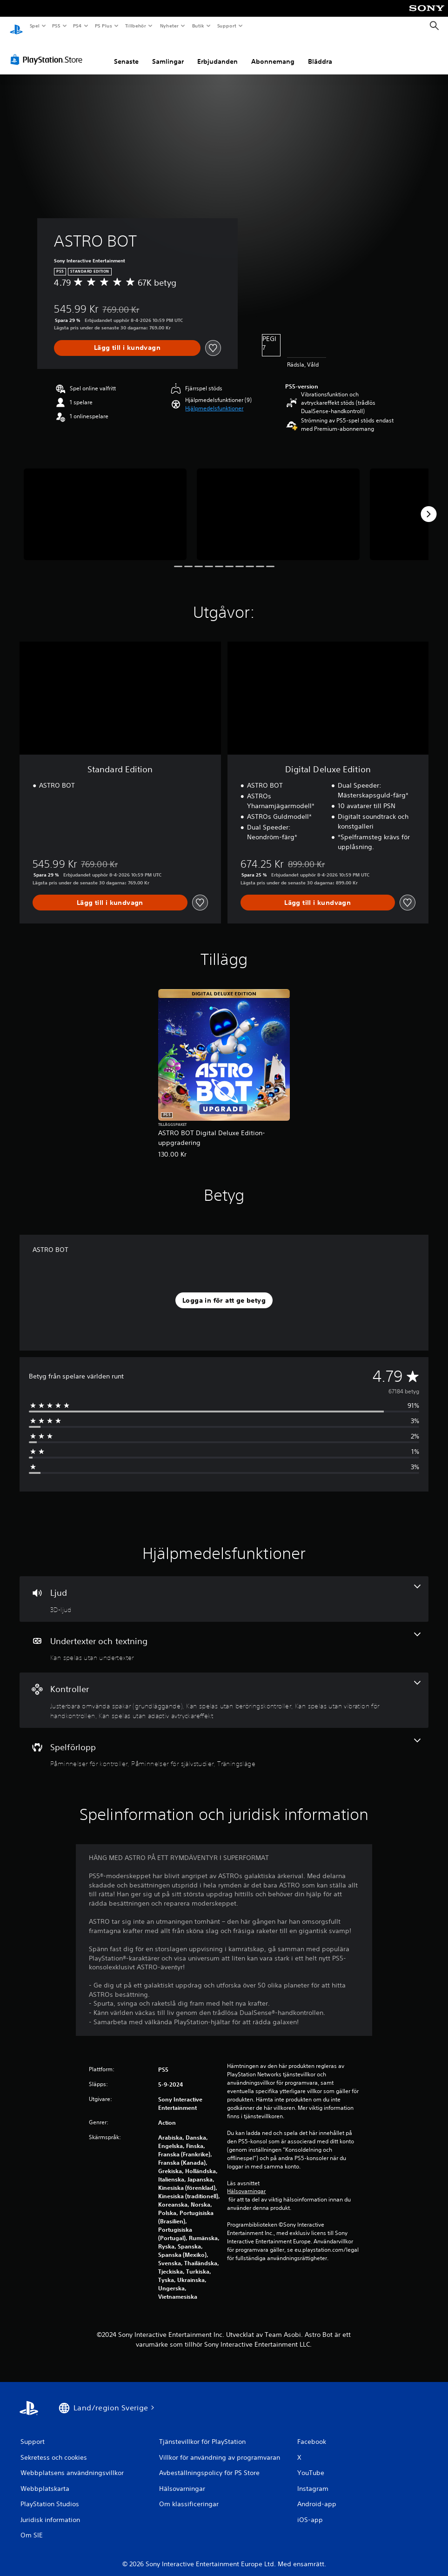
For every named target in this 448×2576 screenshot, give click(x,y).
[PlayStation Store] (48, 50)
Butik (198, 25)
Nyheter (169, 25)
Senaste (126, 52)
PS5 (56, 25)
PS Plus (103, 25)
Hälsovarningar (246, 2182)
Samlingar (168, 52)
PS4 (77, 25)
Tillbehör (136, 25)
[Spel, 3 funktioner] (224, 1744)
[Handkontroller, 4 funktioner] (224, 1691)
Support (226, 25)
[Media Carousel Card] (105, 505)
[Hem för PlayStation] (16, 26)
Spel (34, 25)
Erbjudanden (217, 52)
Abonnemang (272, 52)
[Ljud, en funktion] (224, 1590)
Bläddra (320, 52)
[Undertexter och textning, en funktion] (224, 1638)
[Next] (428, 505)
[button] (214, 399)
